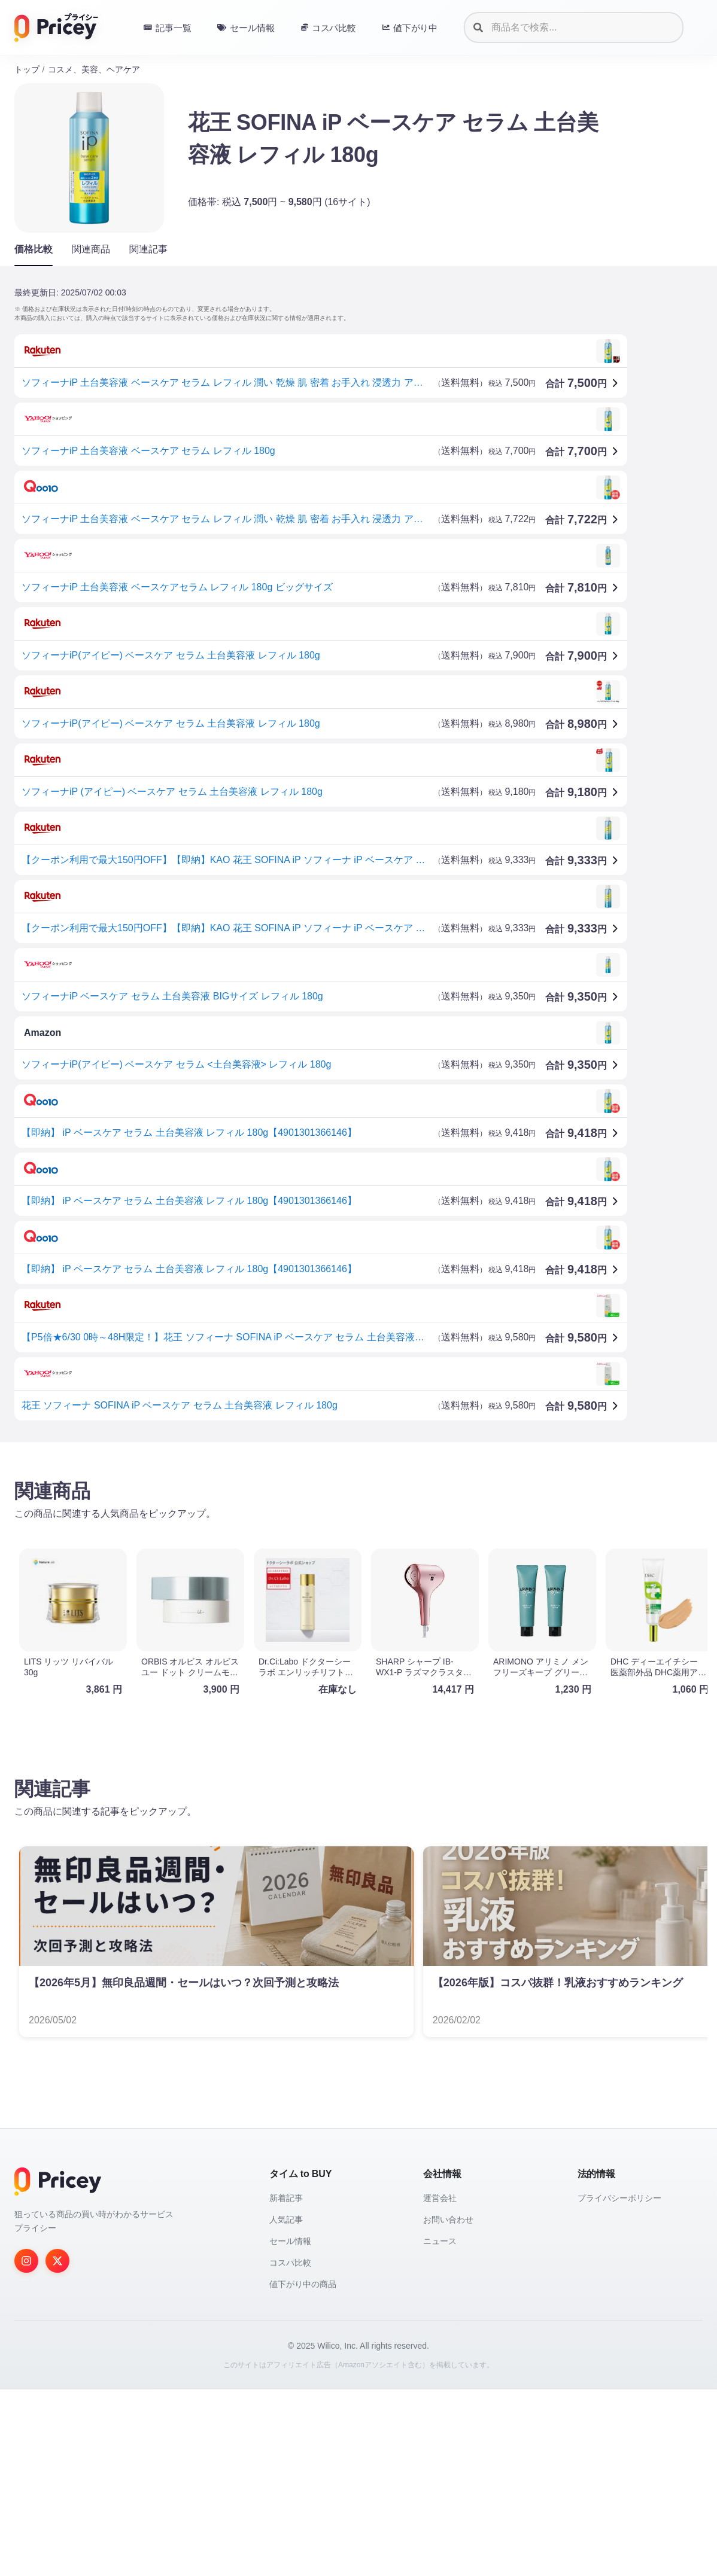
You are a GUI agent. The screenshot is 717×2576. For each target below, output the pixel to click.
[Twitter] (57, 2261)
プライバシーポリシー (619, 2198)
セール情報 (290, 2241)
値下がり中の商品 (302, 2284)
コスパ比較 (290, 2262)
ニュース (440, 2241)
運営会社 (440, 2198)
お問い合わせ (448, 2219)
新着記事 (286, 2198)
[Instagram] (26, 2261)
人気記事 (286, 2219)
